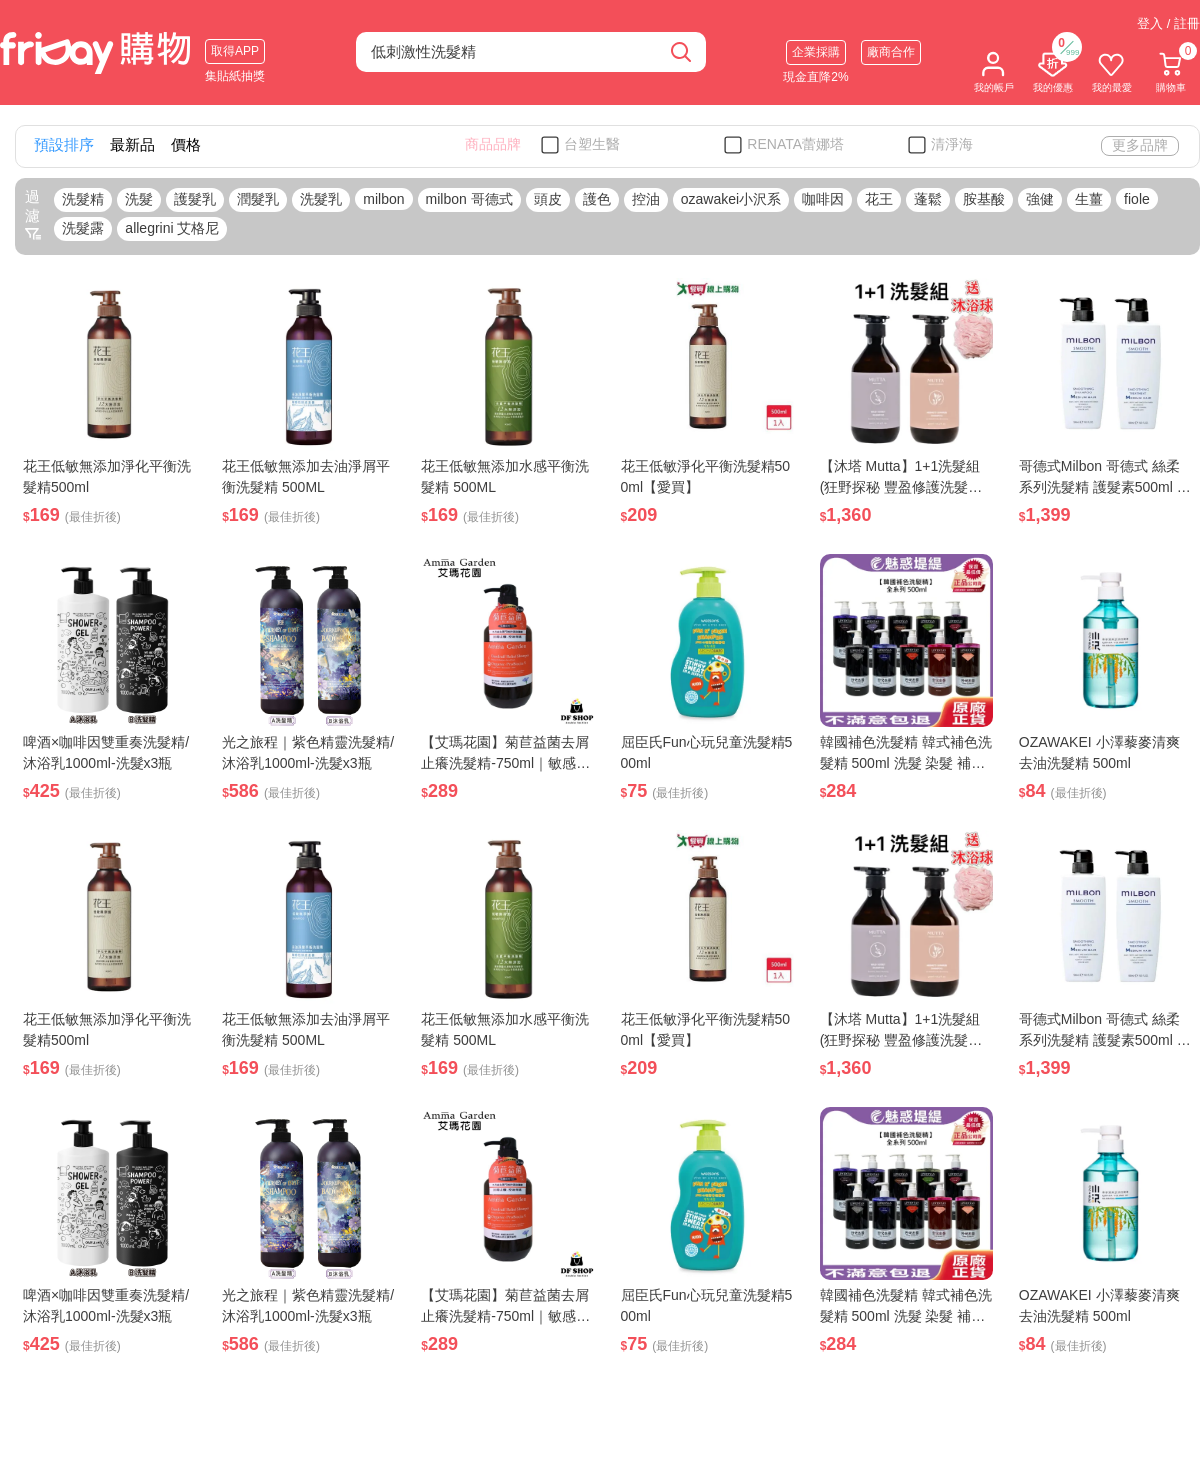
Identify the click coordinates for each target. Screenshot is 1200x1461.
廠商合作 (891, 52)
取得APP (235, 51)
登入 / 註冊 (1168, 23)
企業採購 (816, 52)
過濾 (33, 215)
